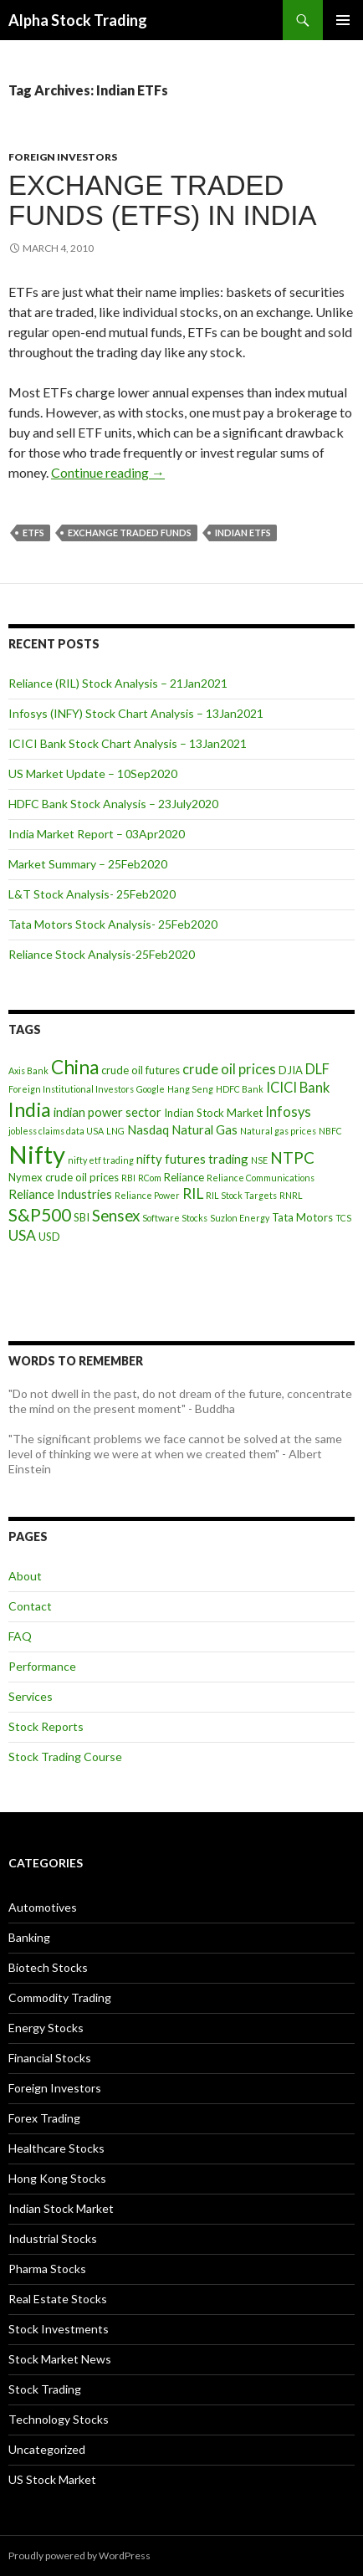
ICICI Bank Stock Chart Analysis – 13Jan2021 (127, 743)
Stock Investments (58, 2329)
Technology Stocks (58, 2419)
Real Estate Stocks (57, 2299)
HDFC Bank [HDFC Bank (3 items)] (239, 1088)
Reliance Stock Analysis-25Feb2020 (101, 954)
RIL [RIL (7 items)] (192, 1193)
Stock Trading (44, 2389)
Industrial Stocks (52, 2238)
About (25, 1576)
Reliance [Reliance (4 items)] (184, 1177)
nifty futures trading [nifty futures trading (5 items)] (192, 1158)
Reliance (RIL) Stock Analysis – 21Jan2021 (118, 683)
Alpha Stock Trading (77, 20)
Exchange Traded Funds (130, 532)
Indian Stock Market (61, 2208)
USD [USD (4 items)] (49, 1236)
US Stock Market (52, 2479)
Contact (30, 1606)
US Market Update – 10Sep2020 (92, 773)
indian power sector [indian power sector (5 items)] (107, 1111)
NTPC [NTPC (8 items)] (292, 1157)
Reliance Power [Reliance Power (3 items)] (147, 1195)
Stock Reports (46, 1726)
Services (30, 1696)
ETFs (33, 532)
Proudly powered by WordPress (79, 2555)
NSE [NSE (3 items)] (259, 1160)
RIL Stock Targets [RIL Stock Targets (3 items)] (241, 1195)
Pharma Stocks (47, 2268)
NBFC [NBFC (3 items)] (330, 1130)
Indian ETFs (243, 532)
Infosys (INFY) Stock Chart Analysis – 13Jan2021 (135, 713)
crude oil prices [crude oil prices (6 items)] (229, 1069)
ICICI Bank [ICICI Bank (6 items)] (298, 1087)
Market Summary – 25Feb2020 (87, 864)
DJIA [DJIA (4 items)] (291, 1070)
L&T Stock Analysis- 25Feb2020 (92, 894)
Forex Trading (44, 2118)
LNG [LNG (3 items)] (115, 1130)
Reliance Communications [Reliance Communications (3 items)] (260, 1177)
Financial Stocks (49, 2058)
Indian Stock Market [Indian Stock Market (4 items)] (213, 1112)
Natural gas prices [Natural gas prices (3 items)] (278, 1130)
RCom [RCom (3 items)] (149, 1177)
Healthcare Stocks (56, 2148)
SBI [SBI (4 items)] (81, 1217)
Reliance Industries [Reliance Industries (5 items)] (60, 1193)
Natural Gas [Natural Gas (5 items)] (204, 1129)
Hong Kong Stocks (57, 2178)
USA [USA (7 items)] (22, 1235)
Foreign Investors (62, 157)
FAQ (20, 1636)
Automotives (42, 1907)
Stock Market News (59, 2359)
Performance (42, 1666)
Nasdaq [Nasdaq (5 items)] (148, 1129)
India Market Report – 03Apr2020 (96, 834)
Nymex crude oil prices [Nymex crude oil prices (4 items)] (63, 1177)
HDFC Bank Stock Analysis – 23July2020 (113, 803)
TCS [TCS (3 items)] (343, 1217)
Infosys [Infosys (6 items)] (288, 1112)
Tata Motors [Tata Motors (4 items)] (302, 1217)
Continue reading (108, 472)
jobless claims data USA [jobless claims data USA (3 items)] (56, 1130)
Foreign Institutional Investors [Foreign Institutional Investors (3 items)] (71, 1088)
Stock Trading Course (65, 1756)
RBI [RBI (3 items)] (128, 1177)
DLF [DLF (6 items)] (317, 1069)
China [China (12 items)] (75, 1067)
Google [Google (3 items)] (150, 1088)
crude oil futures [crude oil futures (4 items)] (140, 1070)
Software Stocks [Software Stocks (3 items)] (174, 1217)
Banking (29, 1937)
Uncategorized (46, 2449)
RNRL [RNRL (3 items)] (291, 1195)
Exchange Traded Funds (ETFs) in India (162, 200)
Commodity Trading (59, 1997)
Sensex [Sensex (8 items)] (116, 1215)
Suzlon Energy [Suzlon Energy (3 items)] (239, 1217)
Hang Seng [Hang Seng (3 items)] (190, 1088)
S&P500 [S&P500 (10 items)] (39, 1214)
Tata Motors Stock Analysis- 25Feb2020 (112, 924)
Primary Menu (343, 20)
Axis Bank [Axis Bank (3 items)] (28, 1070)
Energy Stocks (46, 2027)
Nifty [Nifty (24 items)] (36, 1154)
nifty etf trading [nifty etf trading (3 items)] (101, 1160)
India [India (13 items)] (29, 1109)
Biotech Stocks (48, 1967)
